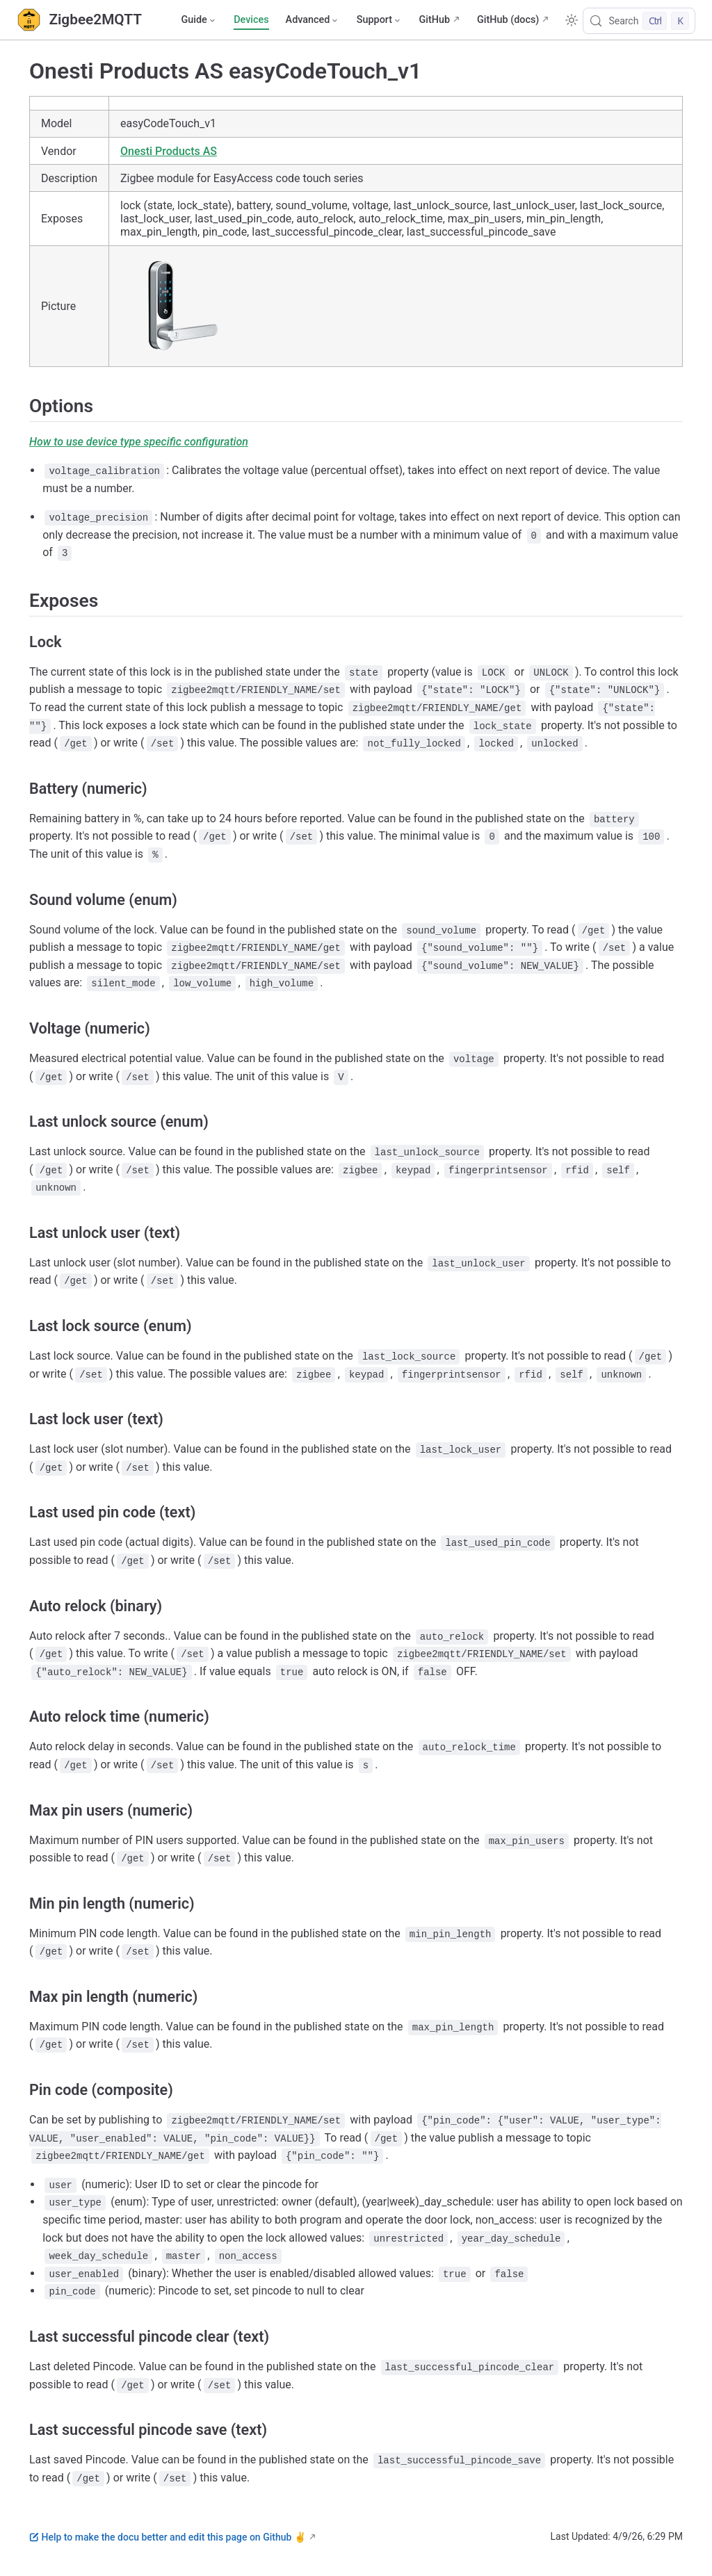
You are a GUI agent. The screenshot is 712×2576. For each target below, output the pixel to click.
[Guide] (199, 20)
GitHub (434, 20)
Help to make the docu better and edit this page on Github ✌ (167, 2537)
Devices (251, 20)
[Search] (639, 21)
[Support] (380, 20)
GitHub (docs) (508, 20)
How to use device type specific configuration (138, 441)
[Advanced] (313, 20)
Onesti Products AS (168, 151)
